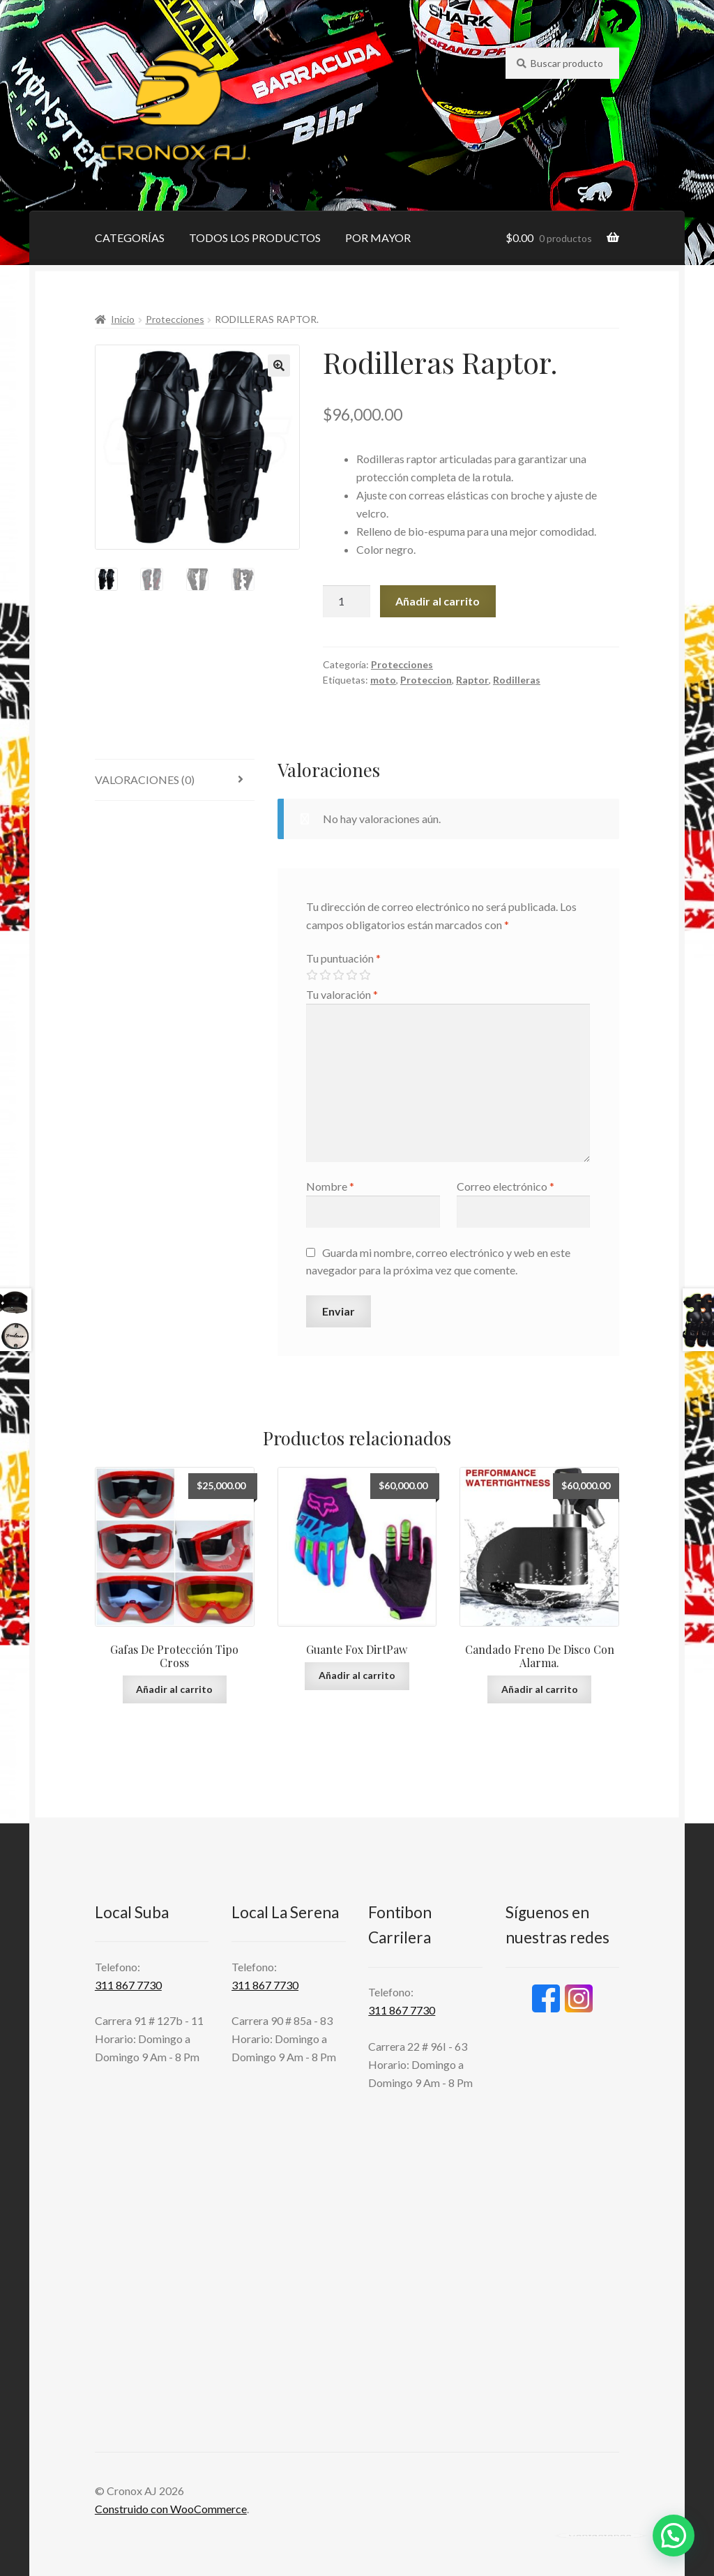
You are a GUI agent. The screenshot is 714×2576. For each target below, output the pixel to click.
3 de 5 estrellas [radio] (338, 975)
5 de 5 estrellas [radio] (364, 975)
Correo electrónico (505, 1186)
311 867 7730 (128, 1984)
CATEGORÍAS (130, 237)
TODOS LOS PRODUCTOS (255, 237)
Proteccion (426, 680)
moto (383, 680)
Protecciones (175, 319)
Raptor (472, 680)
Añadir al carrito (437, 601)
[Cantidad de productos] (346, 601)
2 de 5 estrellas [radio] (325, 975)
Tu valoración (342, 994)
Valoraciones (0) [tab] (145, 779)
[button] (279, 365)
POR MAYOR (378, 237)
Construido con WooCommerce (171, 2508)
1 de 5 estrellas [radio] (311, 975)
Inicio (123, 319)
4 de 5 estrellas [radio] (351, 975)
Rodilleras (516, 680)
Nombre (330, 1186)
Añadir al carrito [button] (174, 1689)
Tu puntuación (343, 958)
